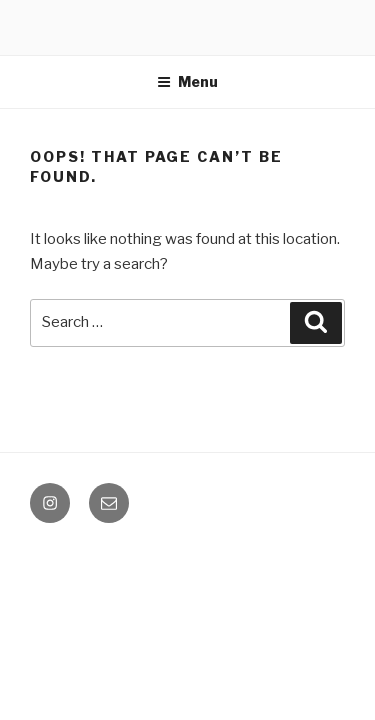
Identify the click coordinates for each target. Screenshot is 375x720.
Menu (187, 81)
